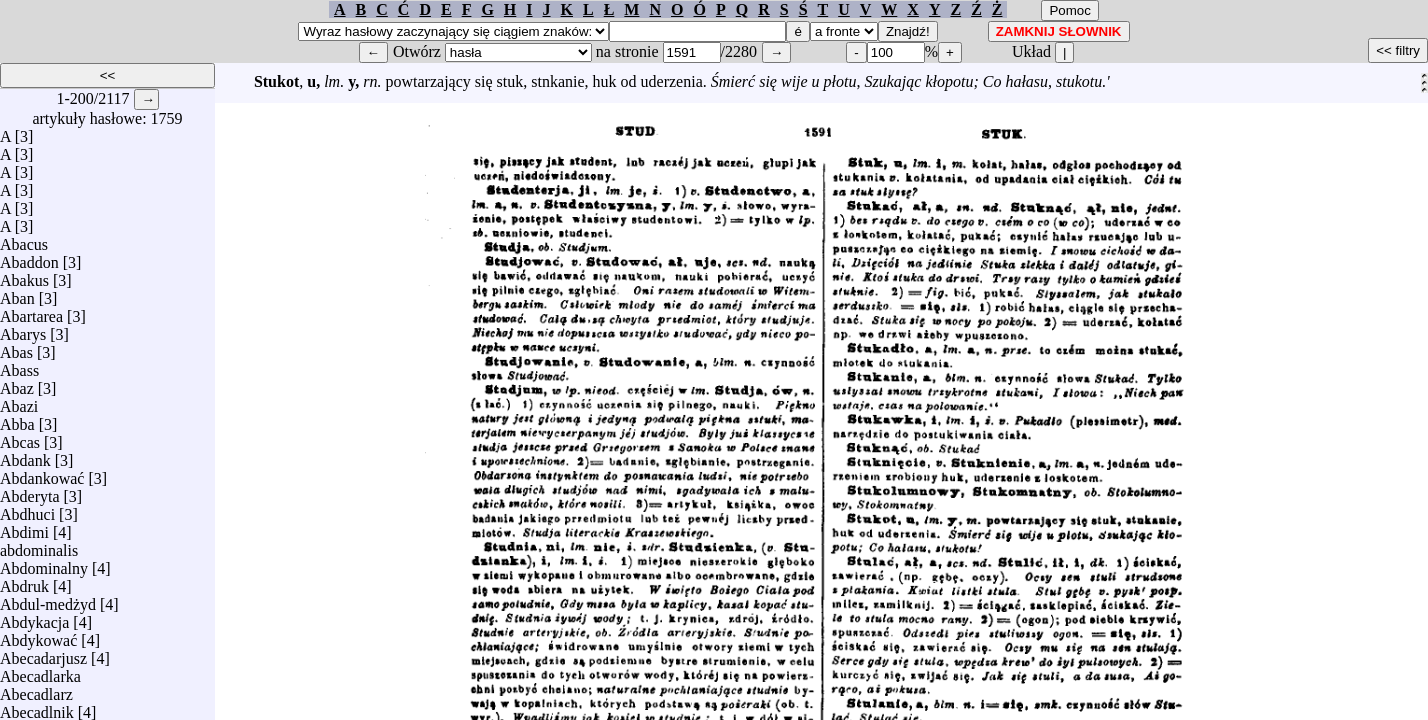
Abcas (20, 437)
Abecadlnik (37, 707)
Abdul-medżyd (48, 599)
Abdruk (24, 581)
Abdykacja (34, 617)
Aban (17, 293)
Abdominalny (44, 563)
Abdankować (42, 473)
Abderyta (30, 491)
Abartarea (31, 311)
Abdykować (38, 635)
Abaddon (29, 257)
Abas (16, 347)
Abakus (24, 275)
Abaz (17, 383)
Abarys (23, 329)
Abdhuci (27, 509)
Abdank (25, 455)
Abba (17, 419)
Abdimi (24, 527)
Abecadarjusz (43, 653)
